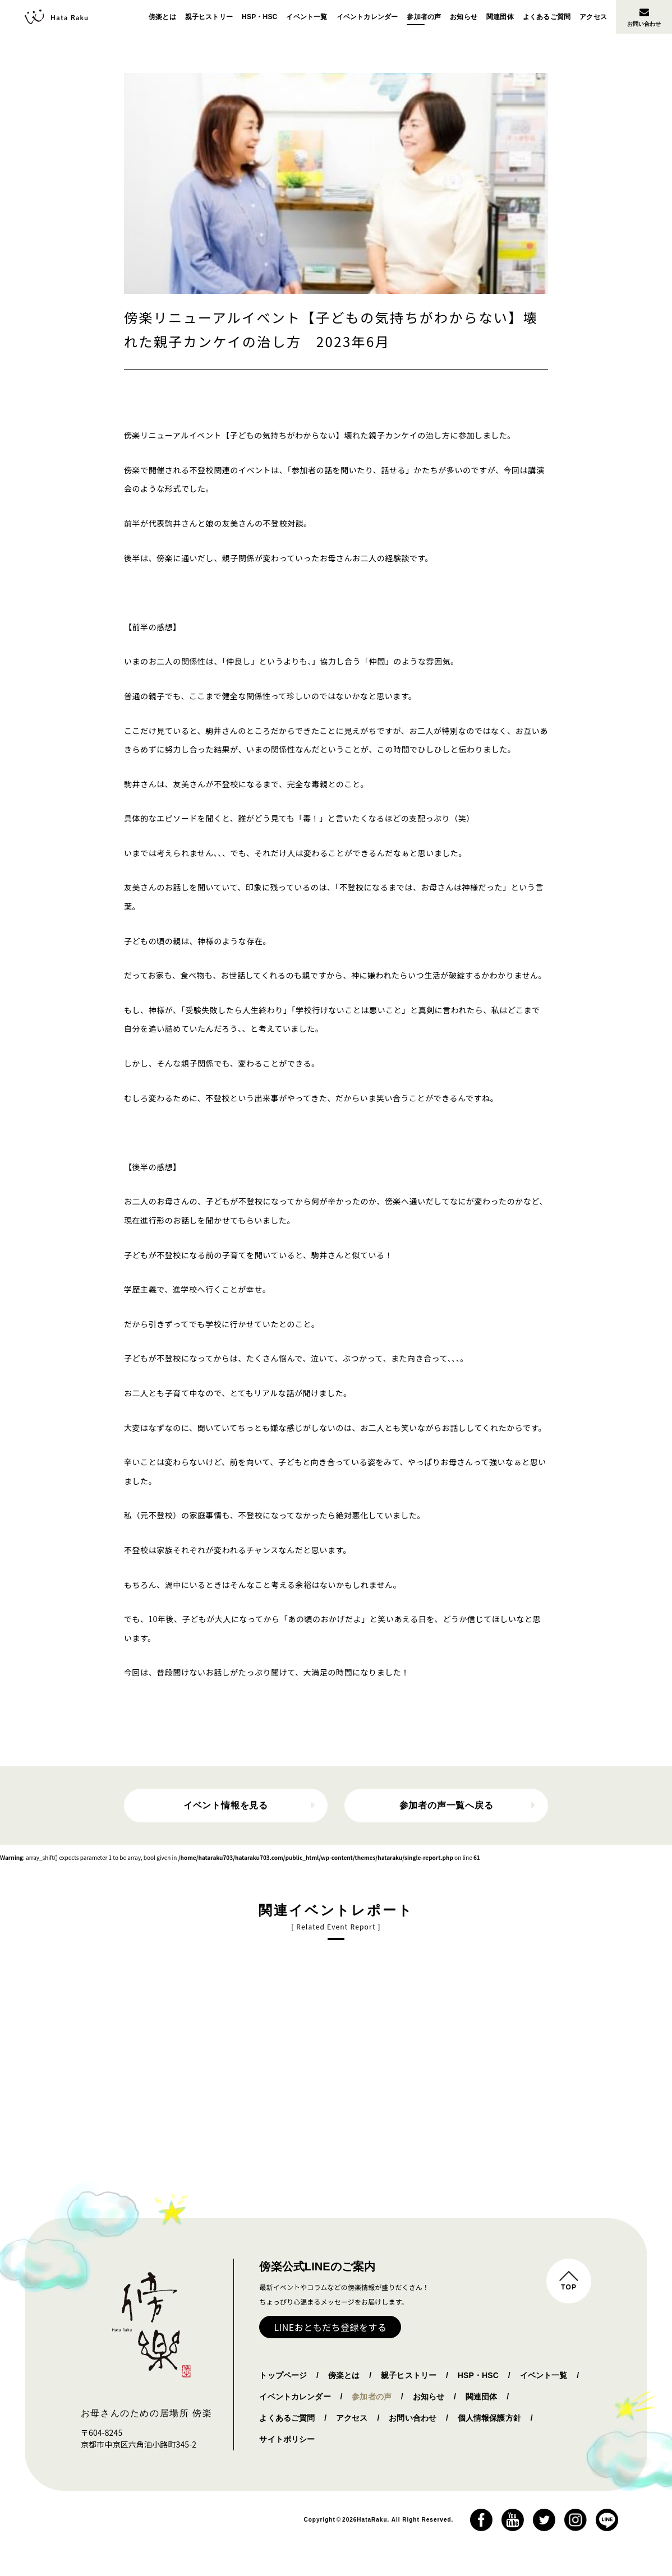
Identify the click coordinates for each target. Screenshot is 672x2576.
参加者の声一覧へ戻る (446, 1805)
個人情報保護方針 (489, 2417)
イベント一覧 (306, 17)
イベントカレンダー (367, 17)
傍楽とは (162, 17)
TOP (569, 2287)
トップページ (283, 2375)
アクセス (593, 17)
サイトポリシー (287, 2439)
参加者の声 (424, 17)
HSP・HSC (259, 17)
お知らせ (463, 17)
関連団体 (500, 17)
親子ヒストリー (209, 17)
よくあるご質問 (546, 17)
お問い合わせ (644, 16)
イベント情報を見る (225, 1805)
